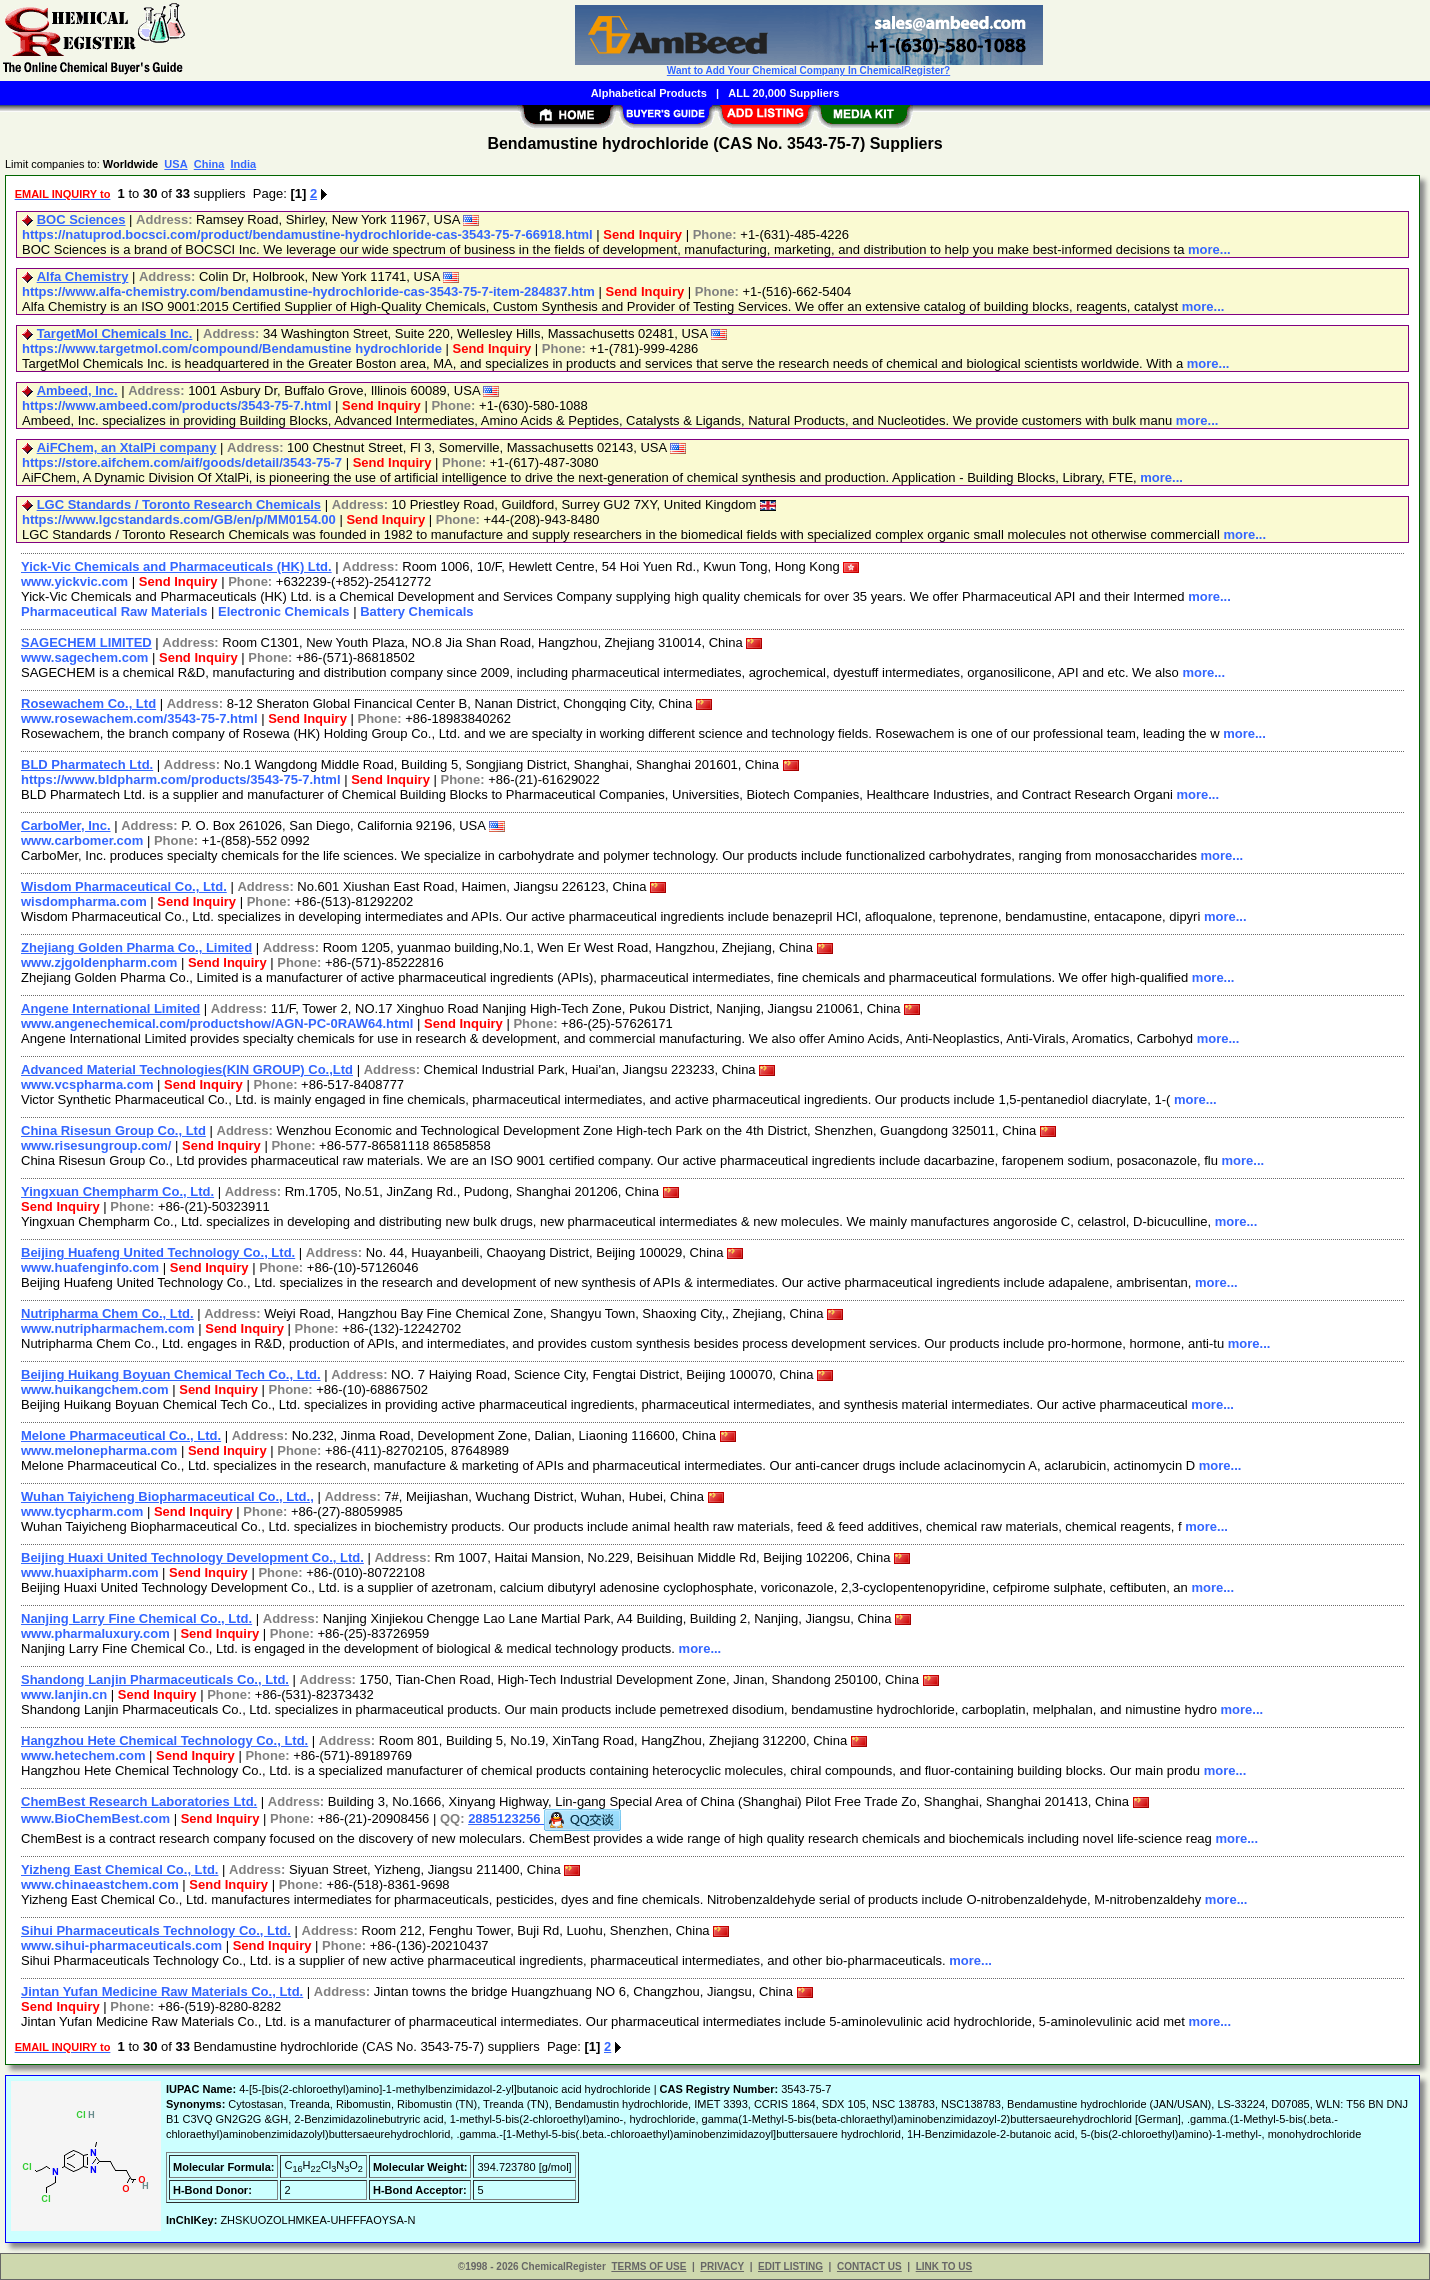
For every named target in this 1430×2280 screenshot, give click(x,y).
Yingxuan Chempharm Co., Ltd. (117, 1191)
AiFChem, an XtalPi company (127, 447)
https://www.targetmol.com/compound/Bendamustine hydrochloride (232, 348)
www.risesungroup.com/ (96, 1145)
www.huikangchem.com (95, 1389)
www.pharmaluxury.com (95, 1633)
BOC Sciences (81, 219)
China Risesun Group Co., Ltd (113, 1130)
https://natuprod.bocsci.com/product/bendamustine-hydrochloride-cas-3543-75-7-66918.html (307, 234)
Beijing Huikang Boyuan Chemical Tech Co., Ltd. (171, 1374)
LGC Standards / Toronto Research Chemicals (179, 504)
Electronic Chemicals (284, 611)
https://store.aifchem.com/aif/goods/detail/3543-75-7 (182, 462)
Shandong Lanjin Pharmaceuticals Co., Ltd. (155, 1679)
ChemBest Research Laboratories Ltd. (139, 1801)
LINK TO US (944, 2266)
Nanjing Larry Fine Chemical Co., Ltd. (136, 1618)
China (209, 164)
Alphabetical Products (649, 93)
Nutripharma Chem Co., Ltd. (107, 1313)
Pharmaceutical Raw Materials (114, 611)
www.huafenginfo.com (90, 1267)
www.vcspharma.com (87, 1084)
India (243, 164)
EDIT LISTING (790, 2266)
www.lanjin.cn (64, 1694)
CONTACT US (869, 2266)
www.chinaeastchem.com (100, 1884)
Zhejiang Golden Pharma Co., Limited (136, 947)
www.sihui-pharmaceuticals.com (121, 1945)
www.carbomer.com (82, 840)
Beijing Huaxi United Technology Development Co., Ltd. (192, 1557)
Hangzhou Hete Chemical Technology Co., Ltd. (164, 1740)
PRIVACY (722, 2266)
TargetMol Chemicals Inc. (115, 333)
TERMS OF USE (648, 2266)
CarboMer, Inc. (66, 825)
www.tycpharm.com (82, 1511)
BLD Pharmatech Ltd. (87, 764)
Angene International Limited (110, 1008)
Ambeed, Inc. (77, 390)
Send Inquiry (642, 234)
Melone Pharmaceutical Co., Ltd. (121, 1435)
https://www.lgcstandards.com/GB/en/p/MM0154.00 (179, 519)
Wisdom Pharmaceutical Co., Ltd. (124, 886)
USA (175, 164)
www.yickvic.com (74, 581)
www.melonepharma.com (99, 1450)
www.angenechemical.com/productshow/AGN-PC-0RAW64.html (217, 1023)
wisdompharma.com (84, 901)
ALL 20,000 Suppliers (783, 93)
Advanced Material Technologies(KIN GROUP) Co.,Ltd (187, 1069)
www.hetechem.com (83, 1755)
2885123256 (544, 1818)
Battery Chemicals (416, 611)
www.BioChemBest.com (95, 1818)
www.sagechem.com (84, 657)
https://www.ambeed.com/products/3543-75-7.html (176, 405)
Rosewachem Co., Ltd (88, 703)
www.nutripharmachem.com (108, 1328)
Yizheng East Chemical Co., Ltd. (119, 1869)
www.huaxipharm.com (90, 1572)
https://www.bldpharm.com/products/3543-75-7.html (181, 779)
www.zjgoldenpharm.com (99, 962)
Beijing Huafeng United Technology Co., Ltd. (158, 1252)
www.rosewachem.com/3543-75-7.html (139, 718)
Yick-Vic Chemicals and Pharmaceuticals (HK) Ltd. (176, 566)
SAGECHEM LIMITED (86, 642)
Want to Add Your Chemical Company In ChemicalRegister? (808, 70)
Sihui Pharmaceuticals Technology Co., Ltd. (156, 1930)
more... (1209, 249)
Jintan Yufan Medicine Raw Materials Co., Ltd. (162, 1991)
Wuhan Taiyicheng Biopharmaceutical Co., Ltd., (167, 1496)
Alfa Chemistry (83, 276)
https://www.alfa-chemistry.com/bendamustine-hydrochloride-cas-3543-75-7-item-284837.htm (308, 291)
